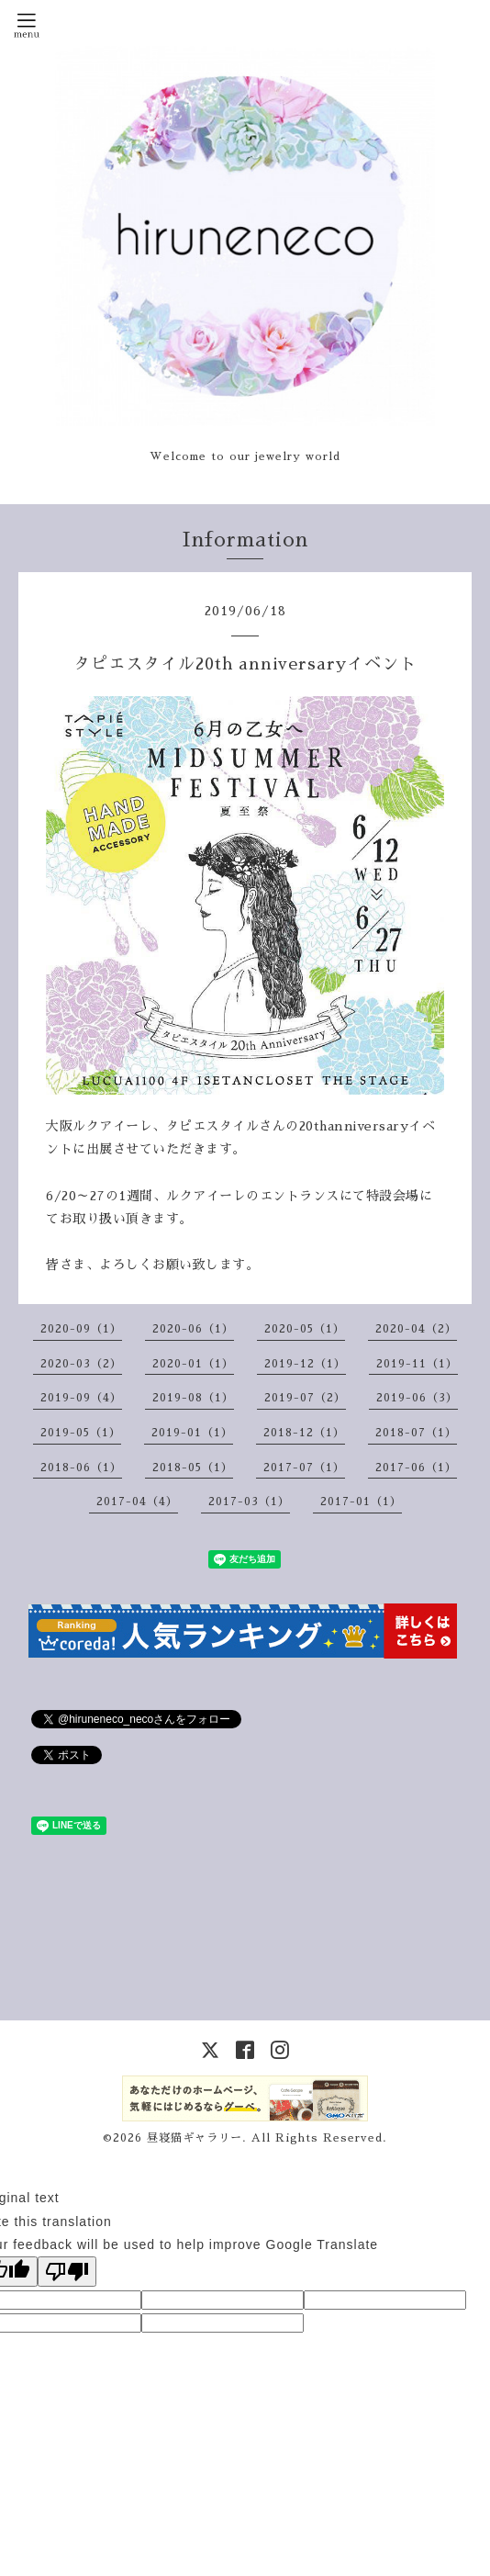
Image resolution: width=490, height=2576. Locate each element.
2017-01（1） (361, 1501)
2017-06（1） (416, 1467)
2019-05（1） (80, 1432)
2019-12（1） (305, 1363)
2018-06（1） (81, 1467)
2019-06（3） (417, 1397)
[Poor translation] (67, 2271)
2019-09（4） (81, 1397)
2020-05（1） (304, 1328)
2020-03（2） (81, 1363)
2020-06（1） (193, 1328)
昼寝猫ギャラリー (194, 2137)
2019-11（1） (417, 1363)
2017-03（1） (249, 1501)
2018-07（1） (416, 1432)
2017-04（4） (137, 1501)
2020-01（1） (193, 1363)
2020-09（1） (81, 1328)
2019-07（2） (305, 1397)
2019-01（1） (192, 1432)
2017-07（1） (304, 1467)
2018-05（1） (192, 1467)
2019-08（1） (193, 1397)
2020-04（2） (416, 1328)
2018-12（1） (304, 1432)
